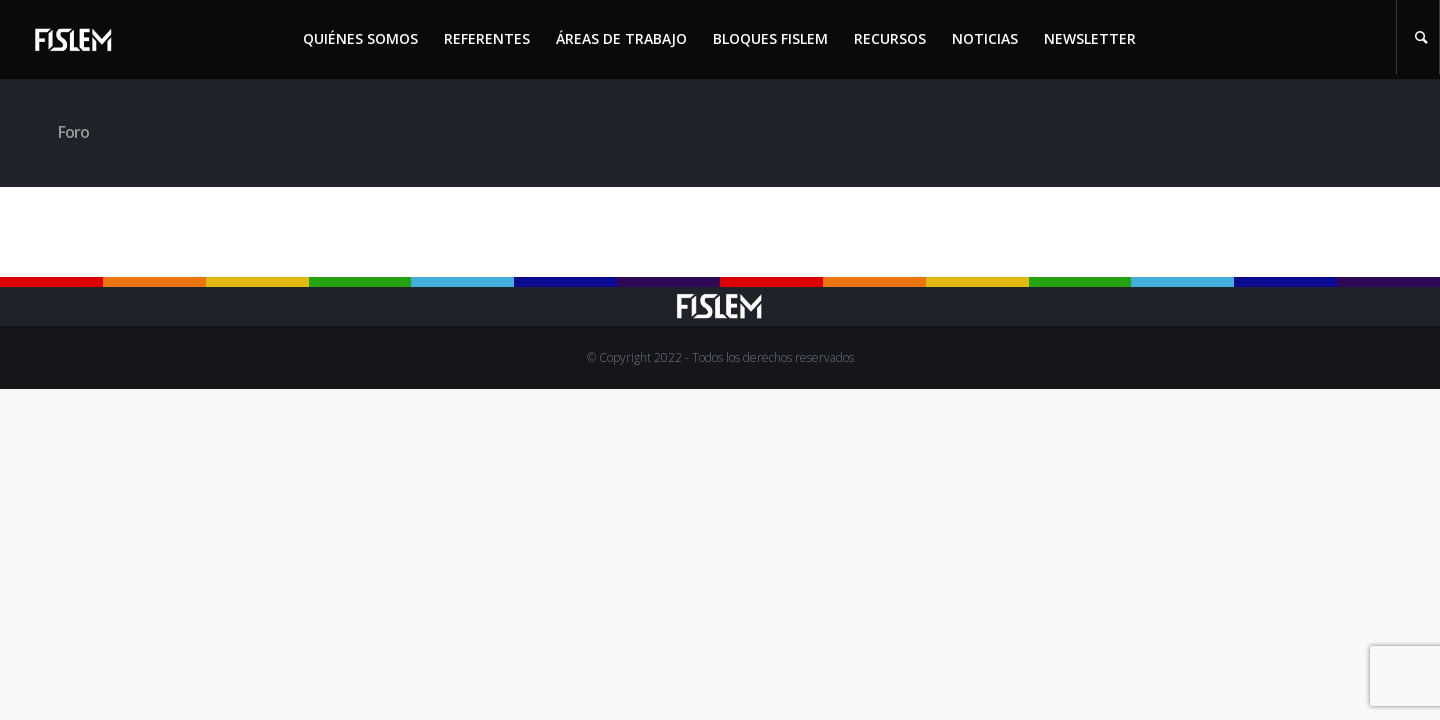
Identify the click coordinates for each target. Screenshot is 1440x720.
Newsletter (1090, 38)
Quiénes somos (360, 38)
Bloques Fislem (770, 38)
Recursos (890, 38)
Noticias (985, 38)
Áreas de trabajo (621, 38)
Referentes (487, 38)
